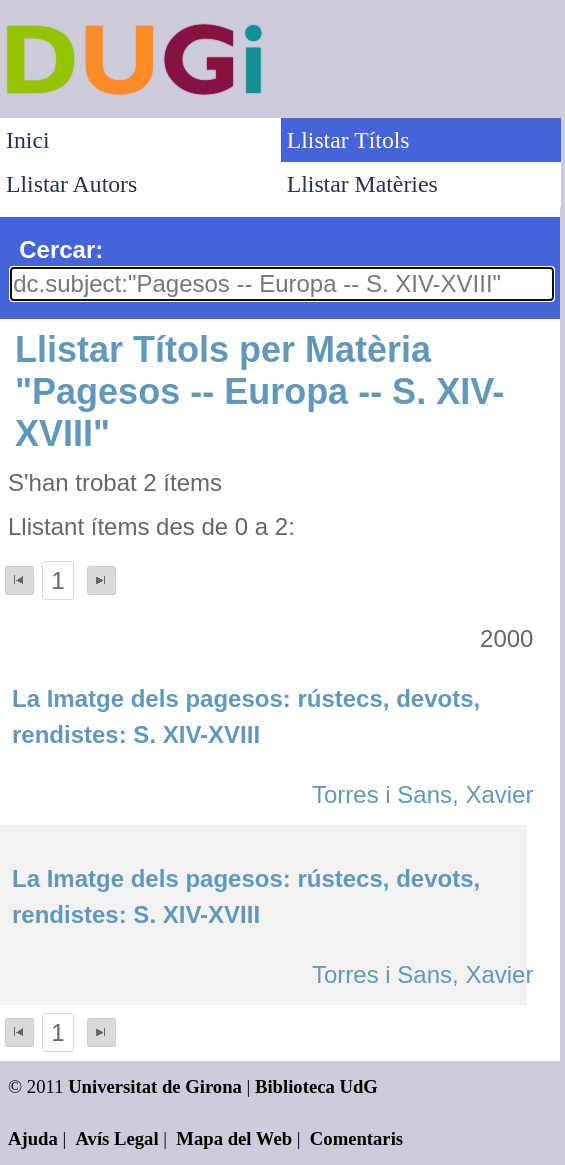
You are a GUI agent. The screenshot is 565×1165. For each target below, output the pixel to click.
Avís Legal (117, 1138)
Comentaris (356, 1138)
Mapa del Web (234, 1138)
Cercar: (61, 249)
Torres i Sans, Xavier (422, 794)
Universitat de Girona (155, 1086)
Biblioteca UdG (316, 1086)
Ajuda (33, 1138)
